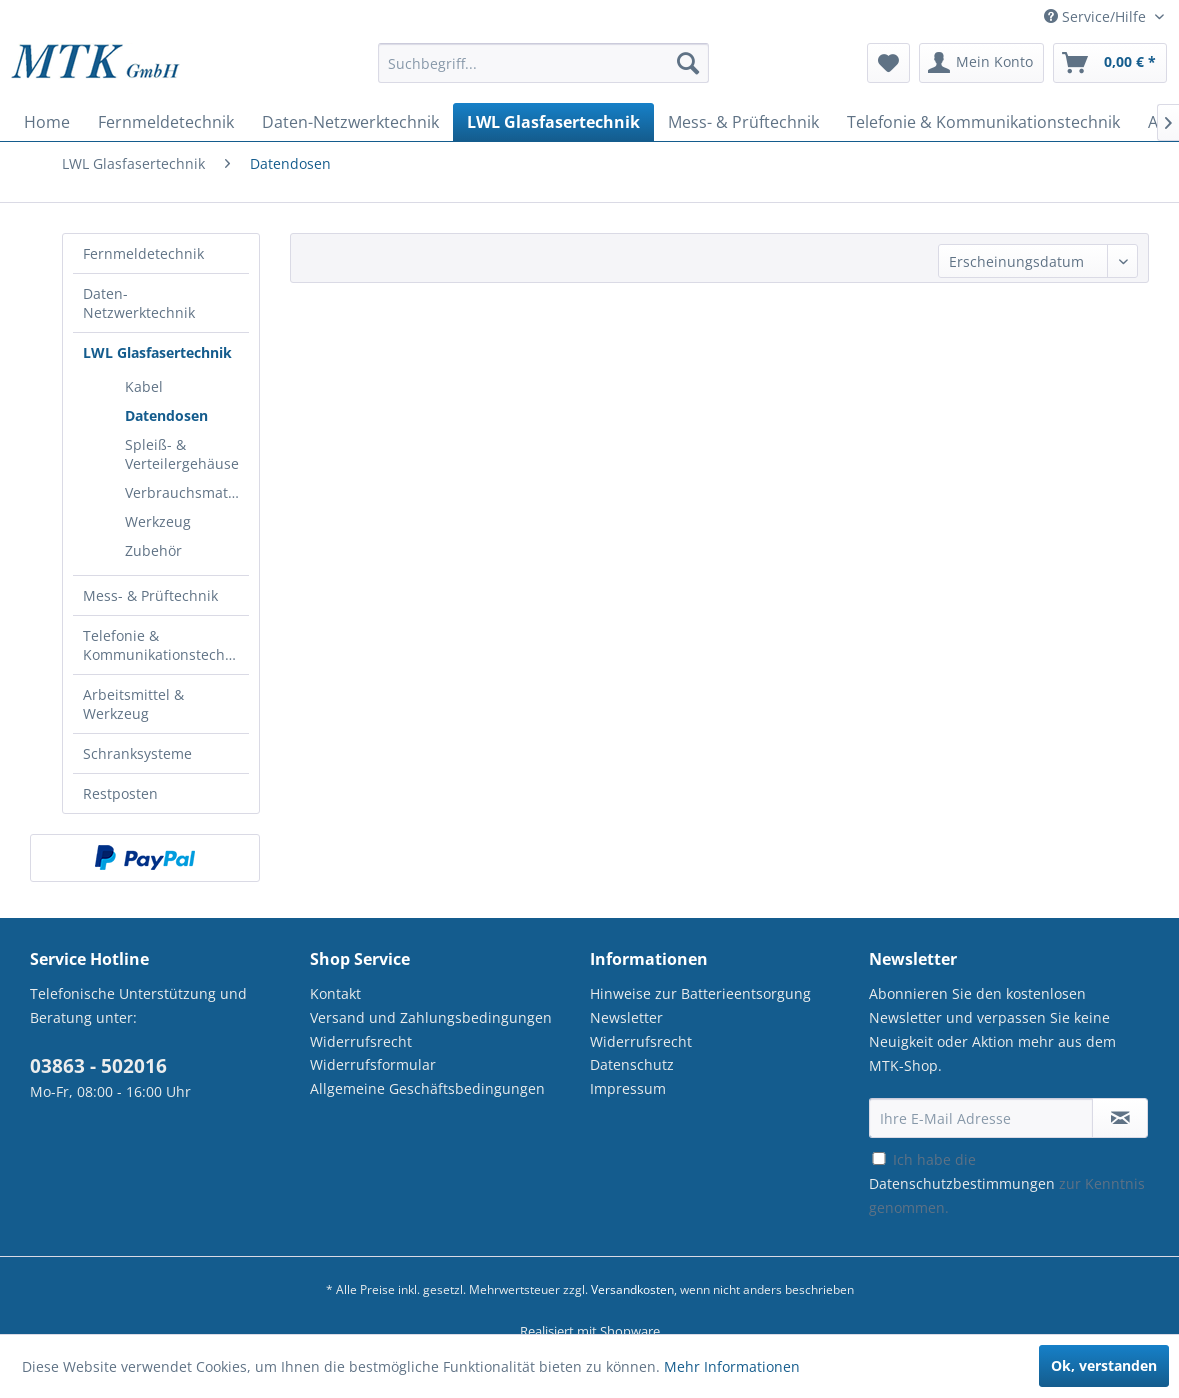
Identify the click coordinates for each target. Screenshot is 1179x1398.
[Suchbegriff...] (543, 63)
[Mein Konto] (981, 63)
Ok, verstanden (1104, 1365)
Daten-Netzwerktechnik (139, 303)
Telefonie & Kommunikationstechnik (164, 645)
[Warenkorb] (1110, 63)
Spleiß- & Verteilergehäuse (182, 454)
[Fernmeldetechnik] (166, 122)
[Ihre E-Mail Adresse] (981, 1118)
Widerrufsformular (373, 1064)
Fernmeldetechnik (143, 253)
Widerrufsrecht (361, 1041)
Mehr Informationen (732, 1366)
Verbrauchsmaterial (187, 492)
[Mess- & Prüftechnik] (743, 122)
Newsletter (626, 1017)
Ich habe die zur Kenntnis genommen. (1007, 1183)
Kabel (144, 386)
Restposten (120, 793)
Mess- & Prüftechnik (150, 595)
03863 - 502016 (98, 1066)
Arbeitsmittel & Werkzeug (133, 704)
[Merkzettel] (888, 63)
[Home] (47, 122)
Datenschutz (632, 1064)
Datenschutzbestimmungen (962, 1183)
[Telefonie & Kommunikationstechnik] (983, 122)
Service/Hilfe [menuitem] (1097, 16)
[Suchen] (688, 63)
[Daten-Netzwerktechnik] (350, 122)
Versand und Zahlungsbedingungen (431, 1017)
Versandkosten (632, 1289)
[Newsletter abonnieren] (1120, 1118)
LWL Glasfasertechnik (157, 352)
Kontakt (335, 993)
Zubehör (153, 550)
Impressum (628, 1088)
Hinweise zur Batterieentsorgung (700, 993)
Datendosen (166, 415)
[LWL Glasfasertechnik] (553, 122)
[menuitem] (543, 72)
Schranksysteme (137, 753)
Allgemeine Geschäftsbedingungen (427, 1088)
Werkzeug (158, 521)
